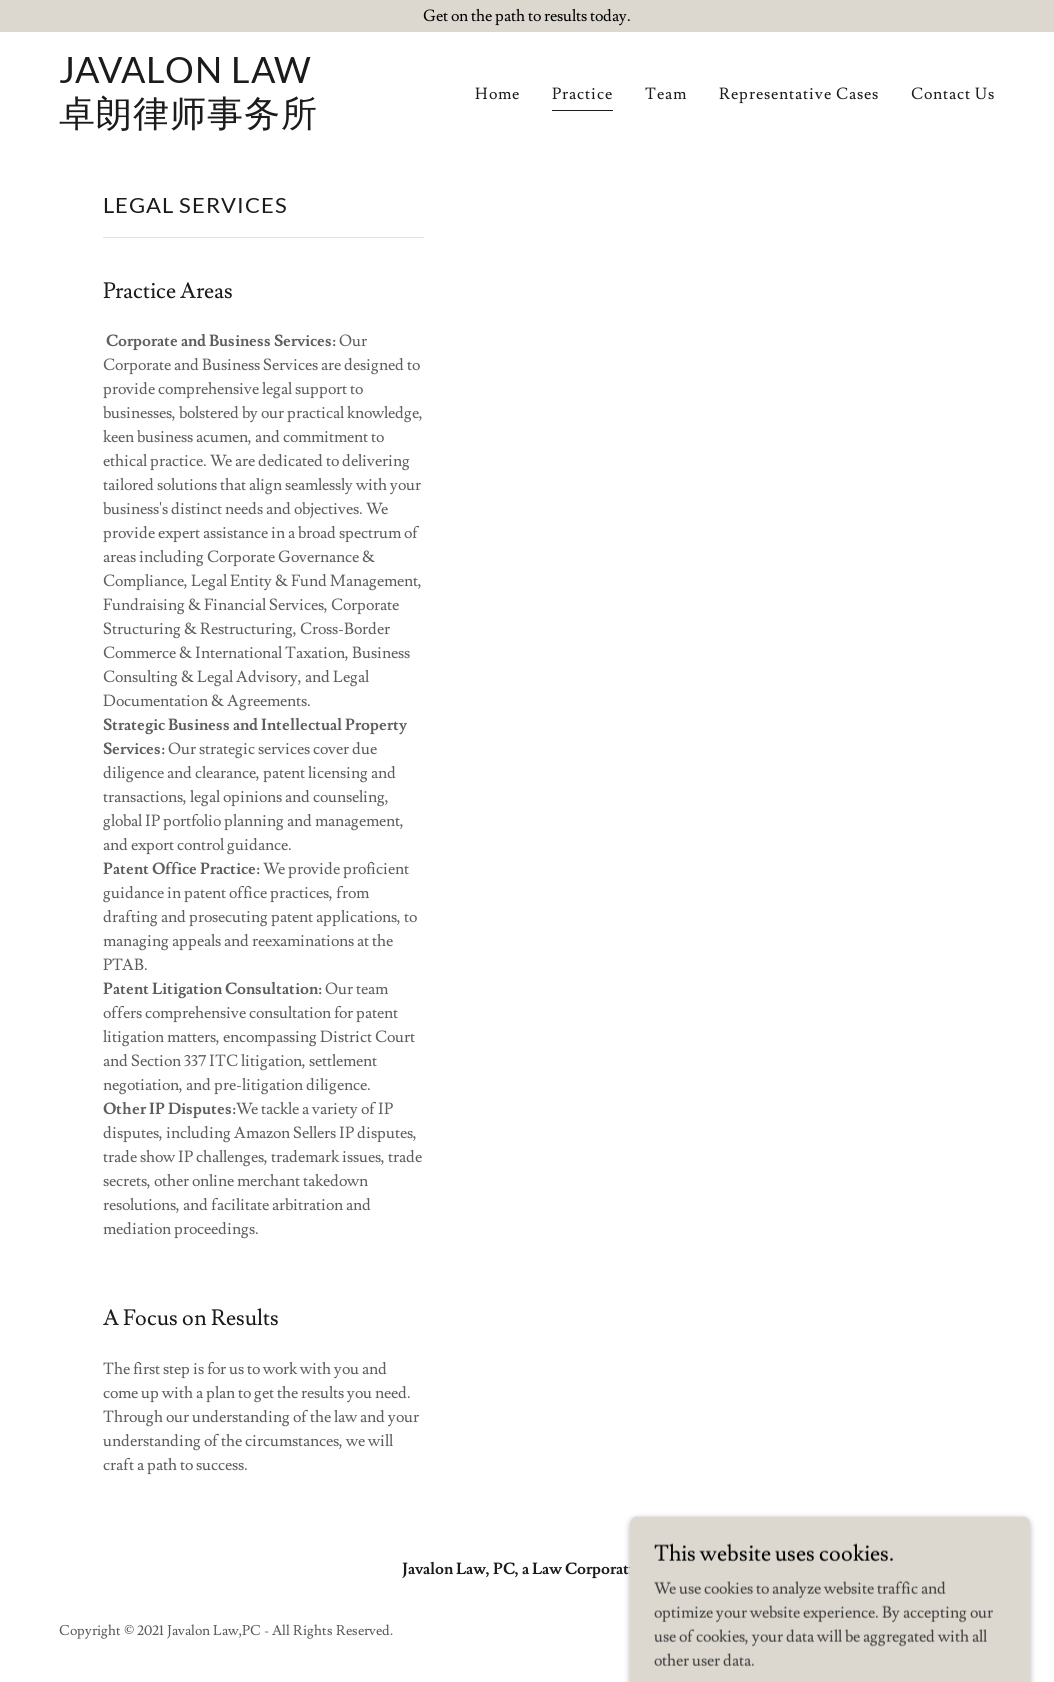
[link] (188, 121)
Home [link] (497, 94)
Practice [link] (582, 94)
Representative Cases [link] (799, 94)
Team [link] (666, 94)
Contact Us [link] (953, 94)
